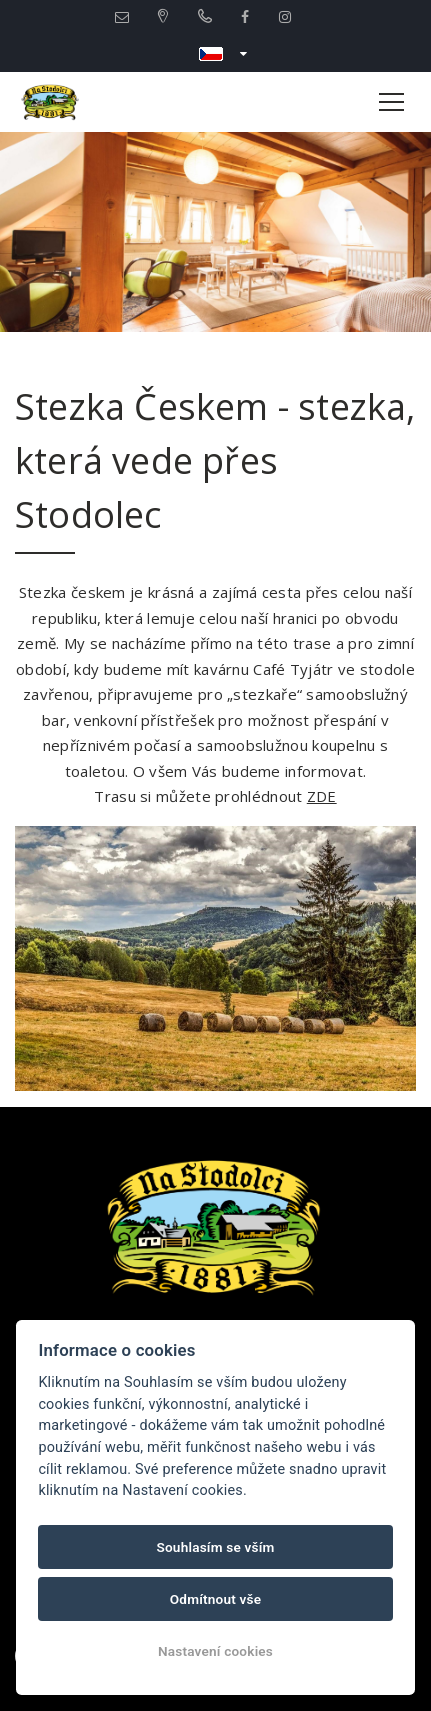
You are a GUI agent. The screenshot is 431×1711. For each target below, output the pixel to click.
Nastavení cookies (215, 1651)
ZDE (322, 796)
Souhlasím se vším (215, 1547)
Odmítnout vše (216, 1599)
